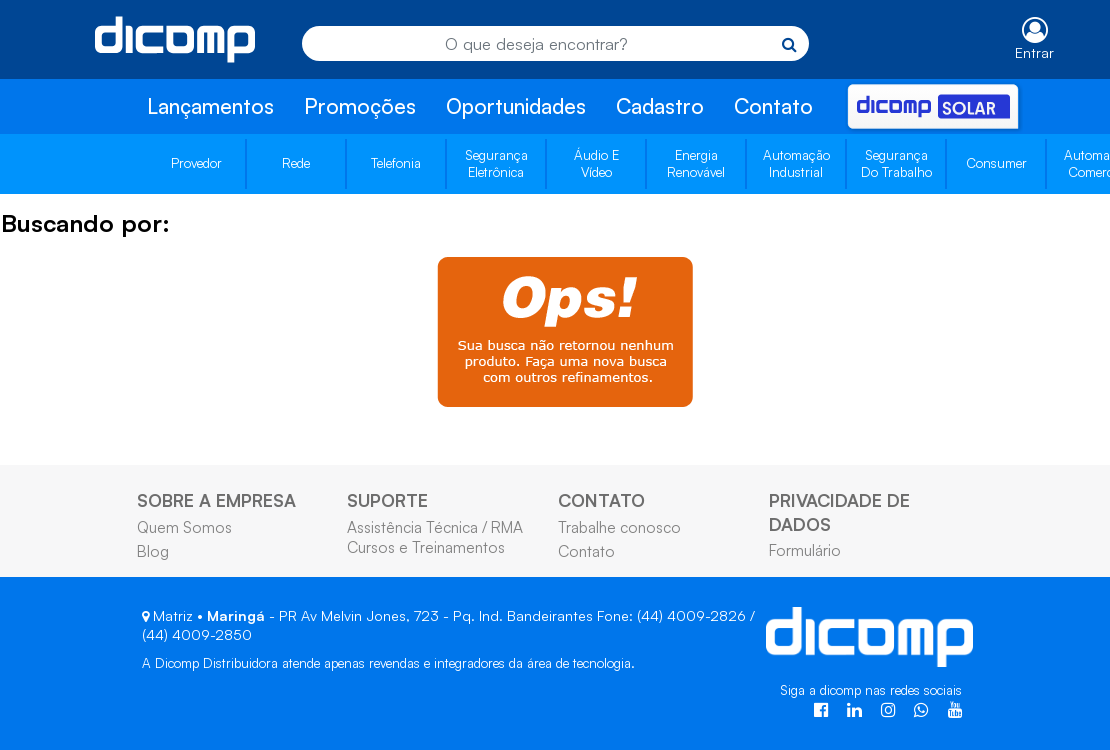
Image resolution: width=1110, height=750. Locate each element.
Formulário (805, 550)
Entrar (1034, 52)
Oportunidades (516, 106)
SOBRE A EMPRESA (216, 500)
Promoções (360, 106)
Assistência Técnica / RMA (435, 527)
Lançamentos (210, 106)
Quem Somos (184, 527)
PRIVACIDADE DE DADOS (839, 511)
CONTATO (601, 500)
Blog (153, 551)
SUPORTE (387, 500)
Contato (773, 106)
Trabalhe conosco (619, 527)
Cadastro (660, 106)
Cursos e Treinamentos (426, 547)
